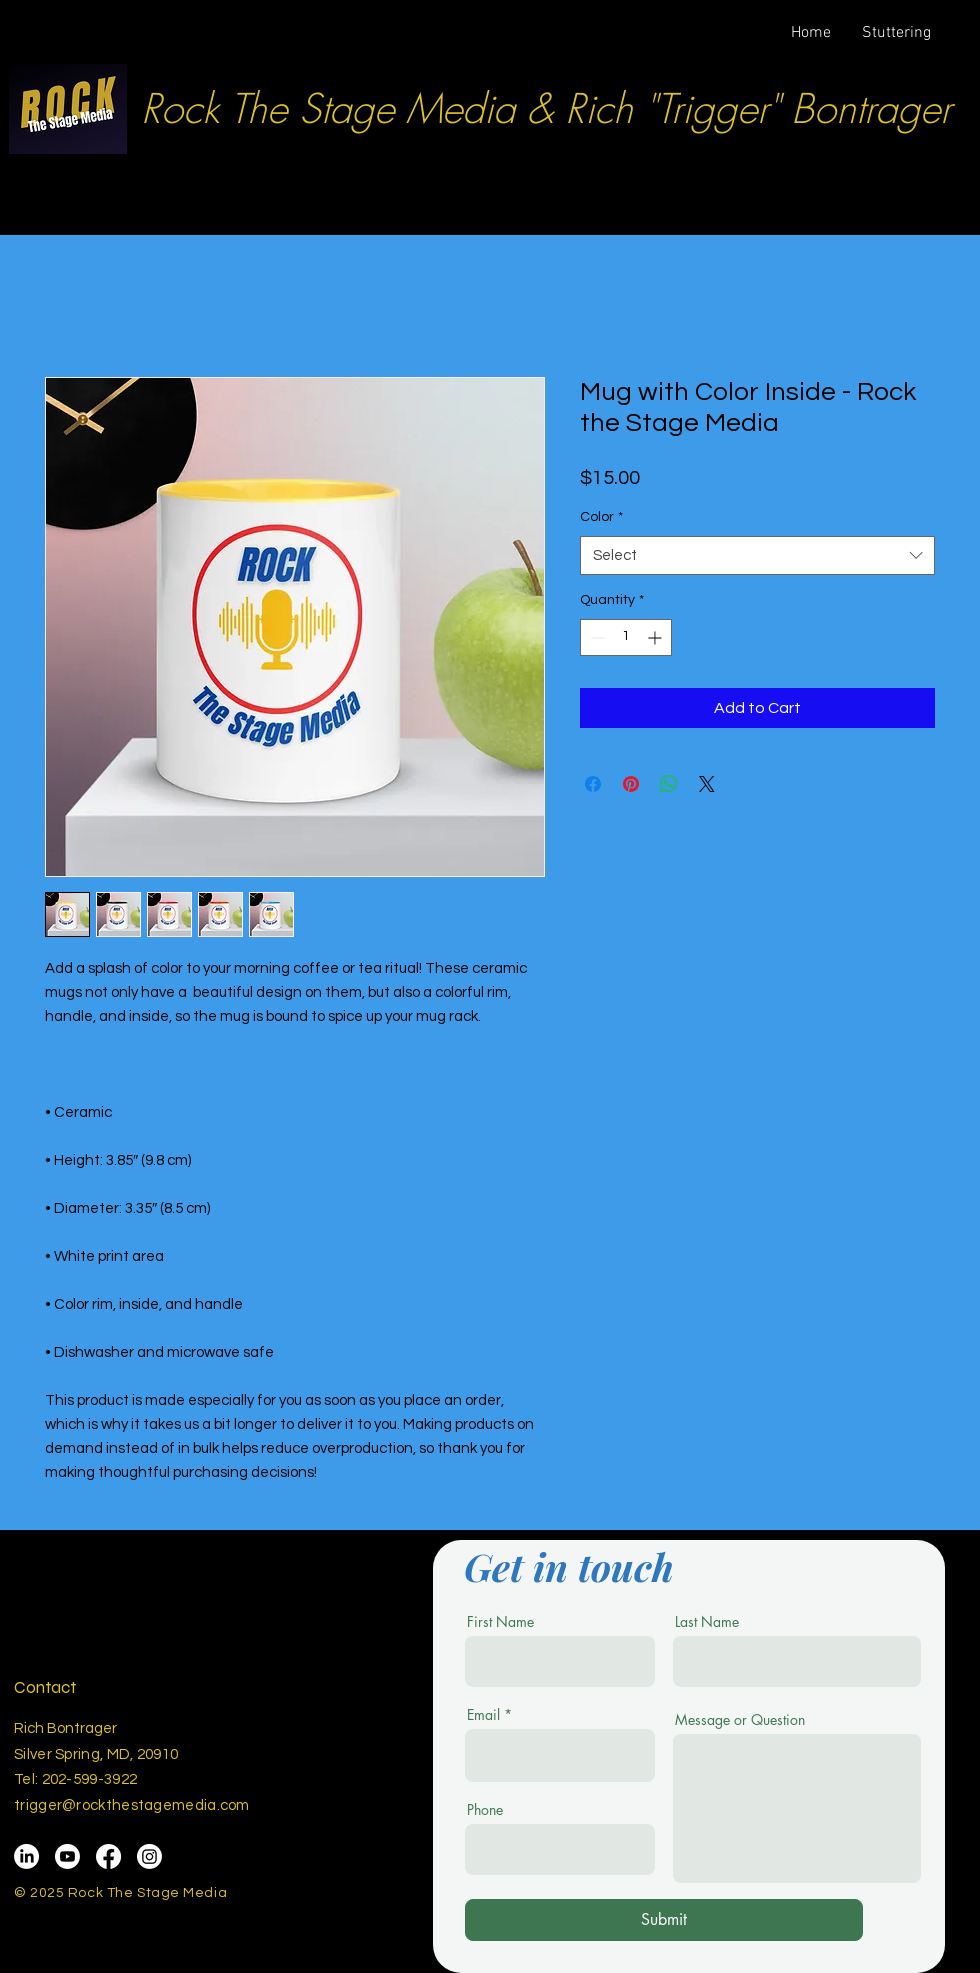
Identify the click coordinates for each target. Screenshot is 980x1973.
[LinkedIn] (26, 1856)
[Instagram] (149, 1856)
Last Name (707, 1622)
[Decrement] (595, 637)
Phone (485, 1810)
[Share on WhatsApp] (669, 784)
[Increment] (656, 637)
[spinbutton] (626, 637)
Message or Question (740, 1720)
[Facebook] (108, 1856)
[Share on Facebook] (593, 784)
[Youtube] (67, 1856)
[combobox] (757, 555)
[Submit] (664, 1920)
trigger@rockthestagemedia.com (132, 1805)
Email (483, 1715)
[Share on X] (707, 784)
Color (601, 517)
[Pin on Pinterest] (631, 784)
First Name (500, 1622)
